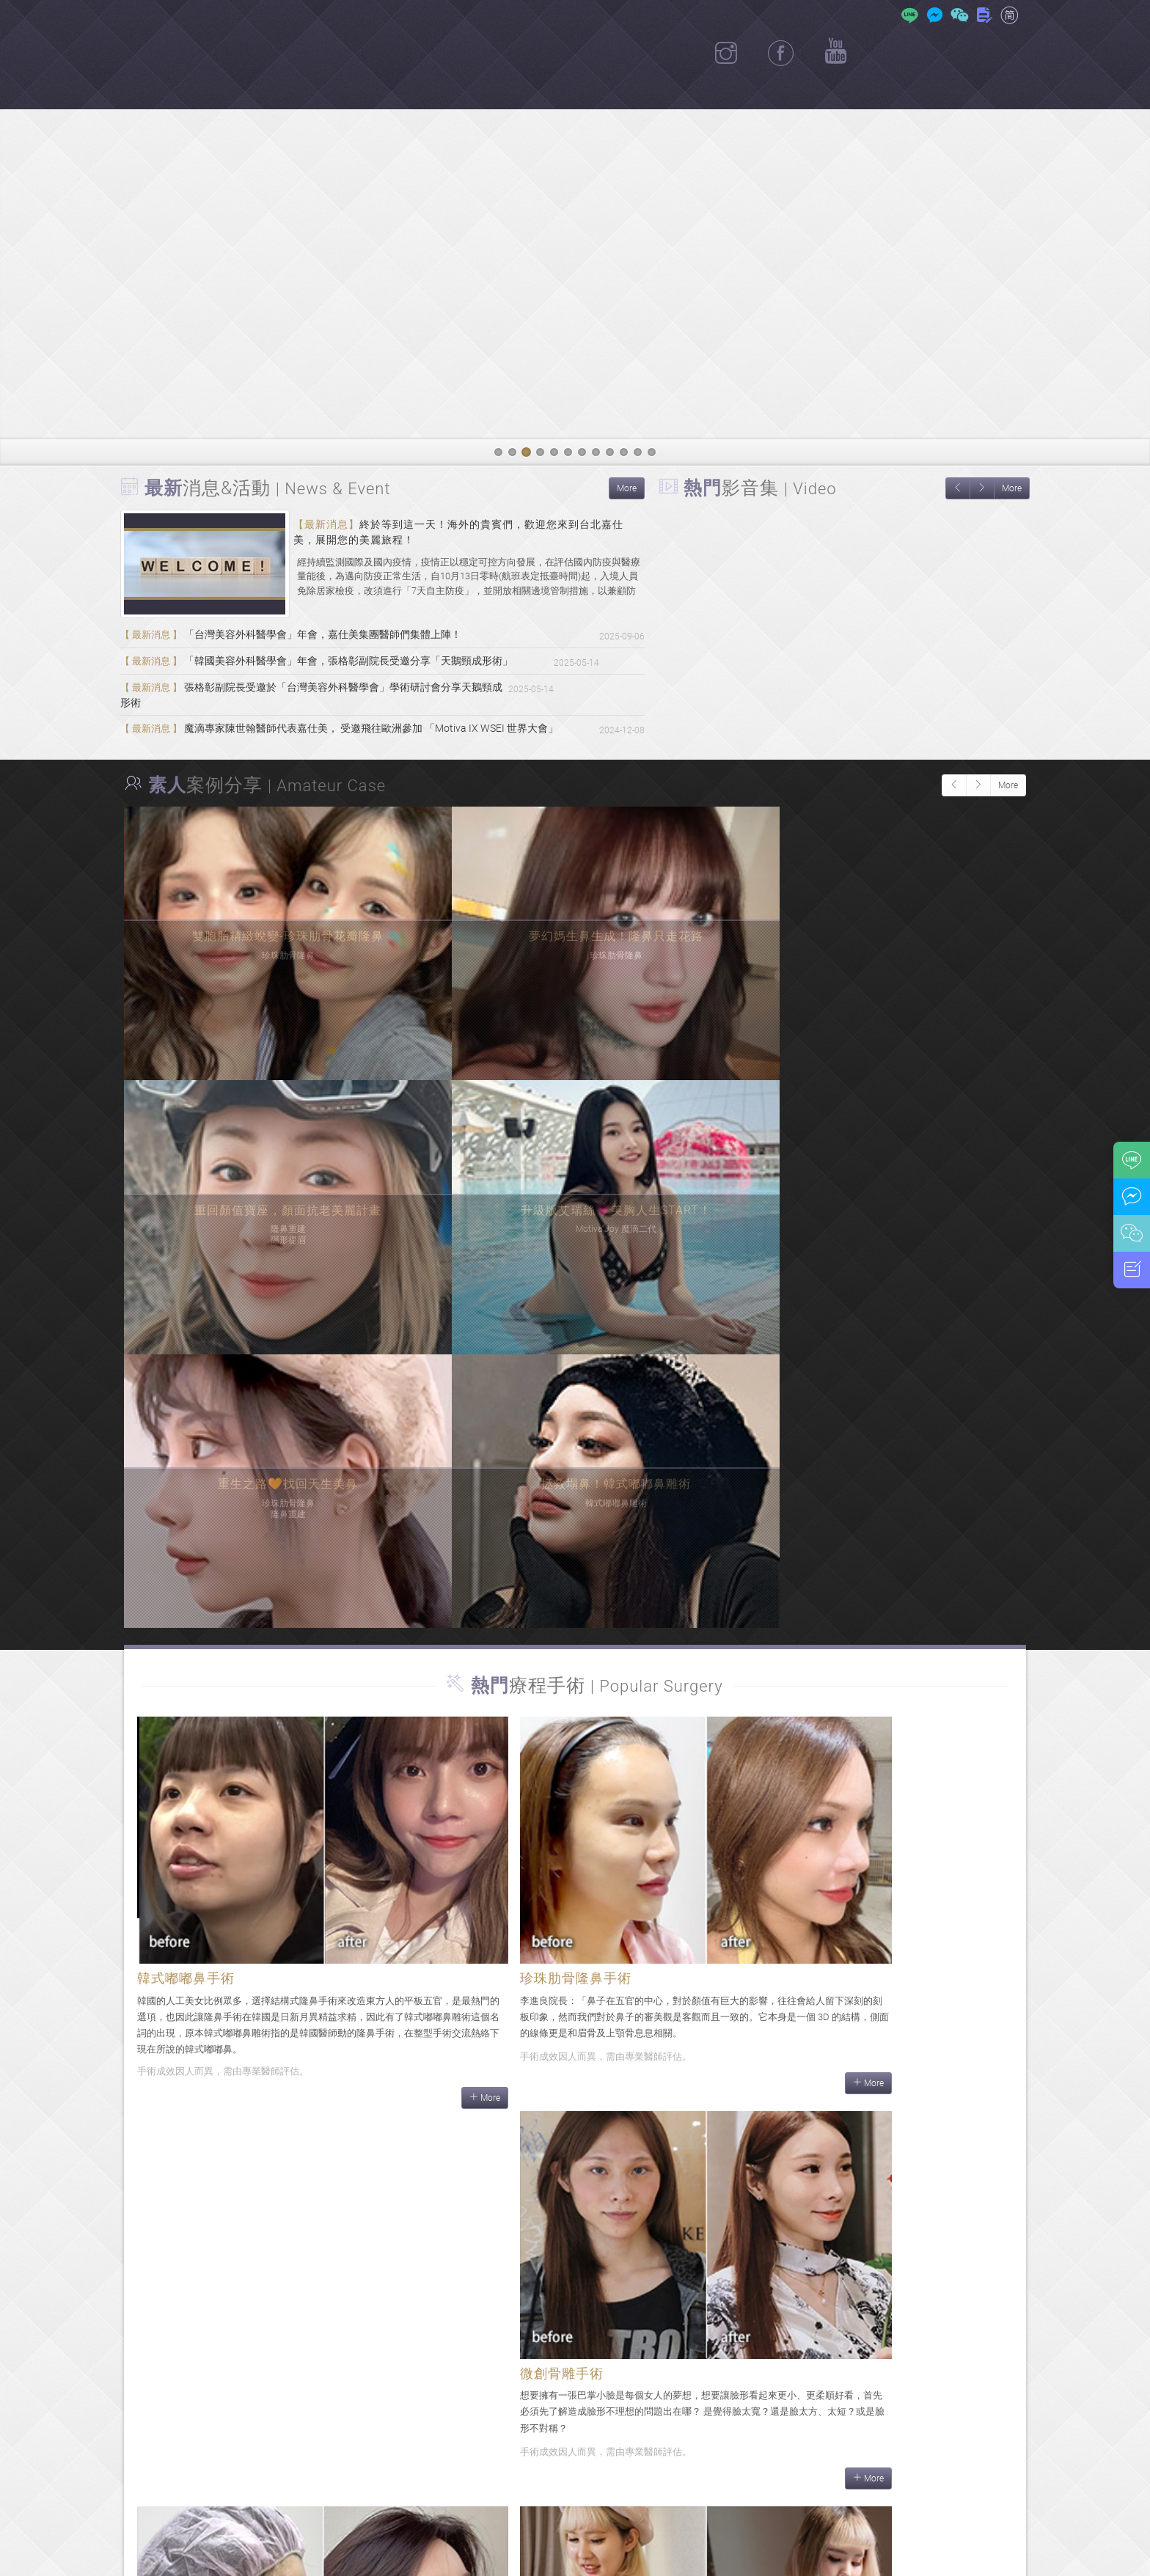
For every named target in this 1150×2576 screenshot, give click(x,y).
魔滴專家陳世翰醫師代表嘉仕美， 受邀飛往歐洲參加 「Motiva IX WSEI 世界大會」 (353, 728)
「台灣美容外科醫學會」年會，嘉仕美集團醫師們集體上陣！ (301, 636)
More (627, 488)
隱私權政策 (687, 2556)
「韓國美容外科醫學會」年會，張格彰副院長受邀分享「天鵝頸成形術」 (328, 667)
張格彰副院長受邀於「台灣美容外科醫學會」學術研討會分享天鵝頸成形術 (334, 698)
